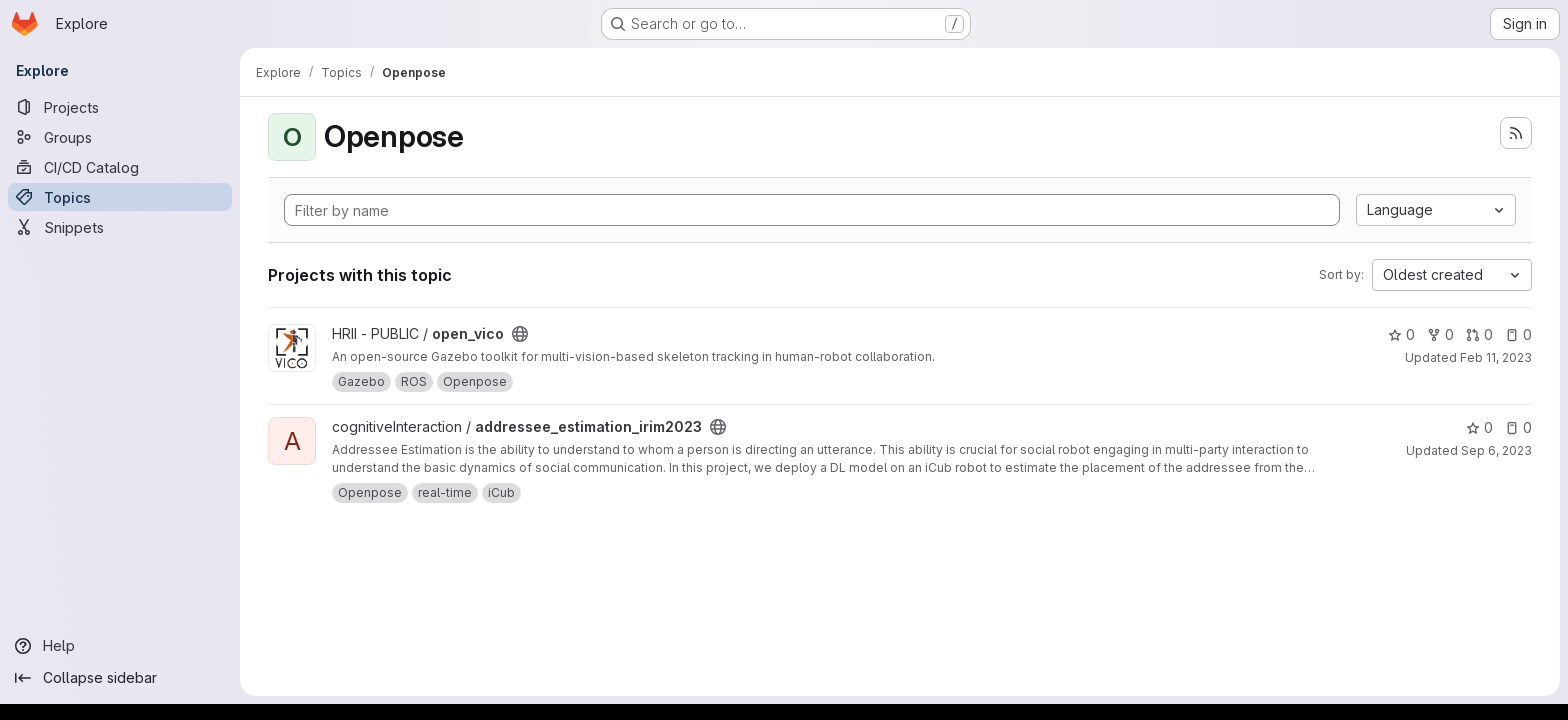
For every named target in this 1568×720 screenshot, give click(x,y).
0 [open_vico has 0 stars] (1401, 334)
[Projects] (120, 107)
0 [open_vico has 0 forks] (1440, 334)
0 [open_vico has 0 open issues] (1518, 334)
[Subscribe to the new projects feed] (1516, 133)
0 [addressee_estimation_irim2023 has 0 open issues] (1518, 427)
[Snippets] (120, 227)
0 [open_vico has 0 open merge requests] (1479, 334)
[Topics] (120, 197)
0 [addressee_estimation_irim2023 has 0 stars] (1479, 427)
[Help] (120, 646)
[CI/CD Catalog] (120, 167)
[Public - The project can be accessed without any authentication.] (520, 334)
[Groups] (120, 137)
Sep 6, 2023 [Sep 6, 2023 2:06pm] (1496, 450)
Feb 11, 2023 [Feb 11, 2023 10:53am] (1496, 357)
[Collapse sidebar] (120, 678)
